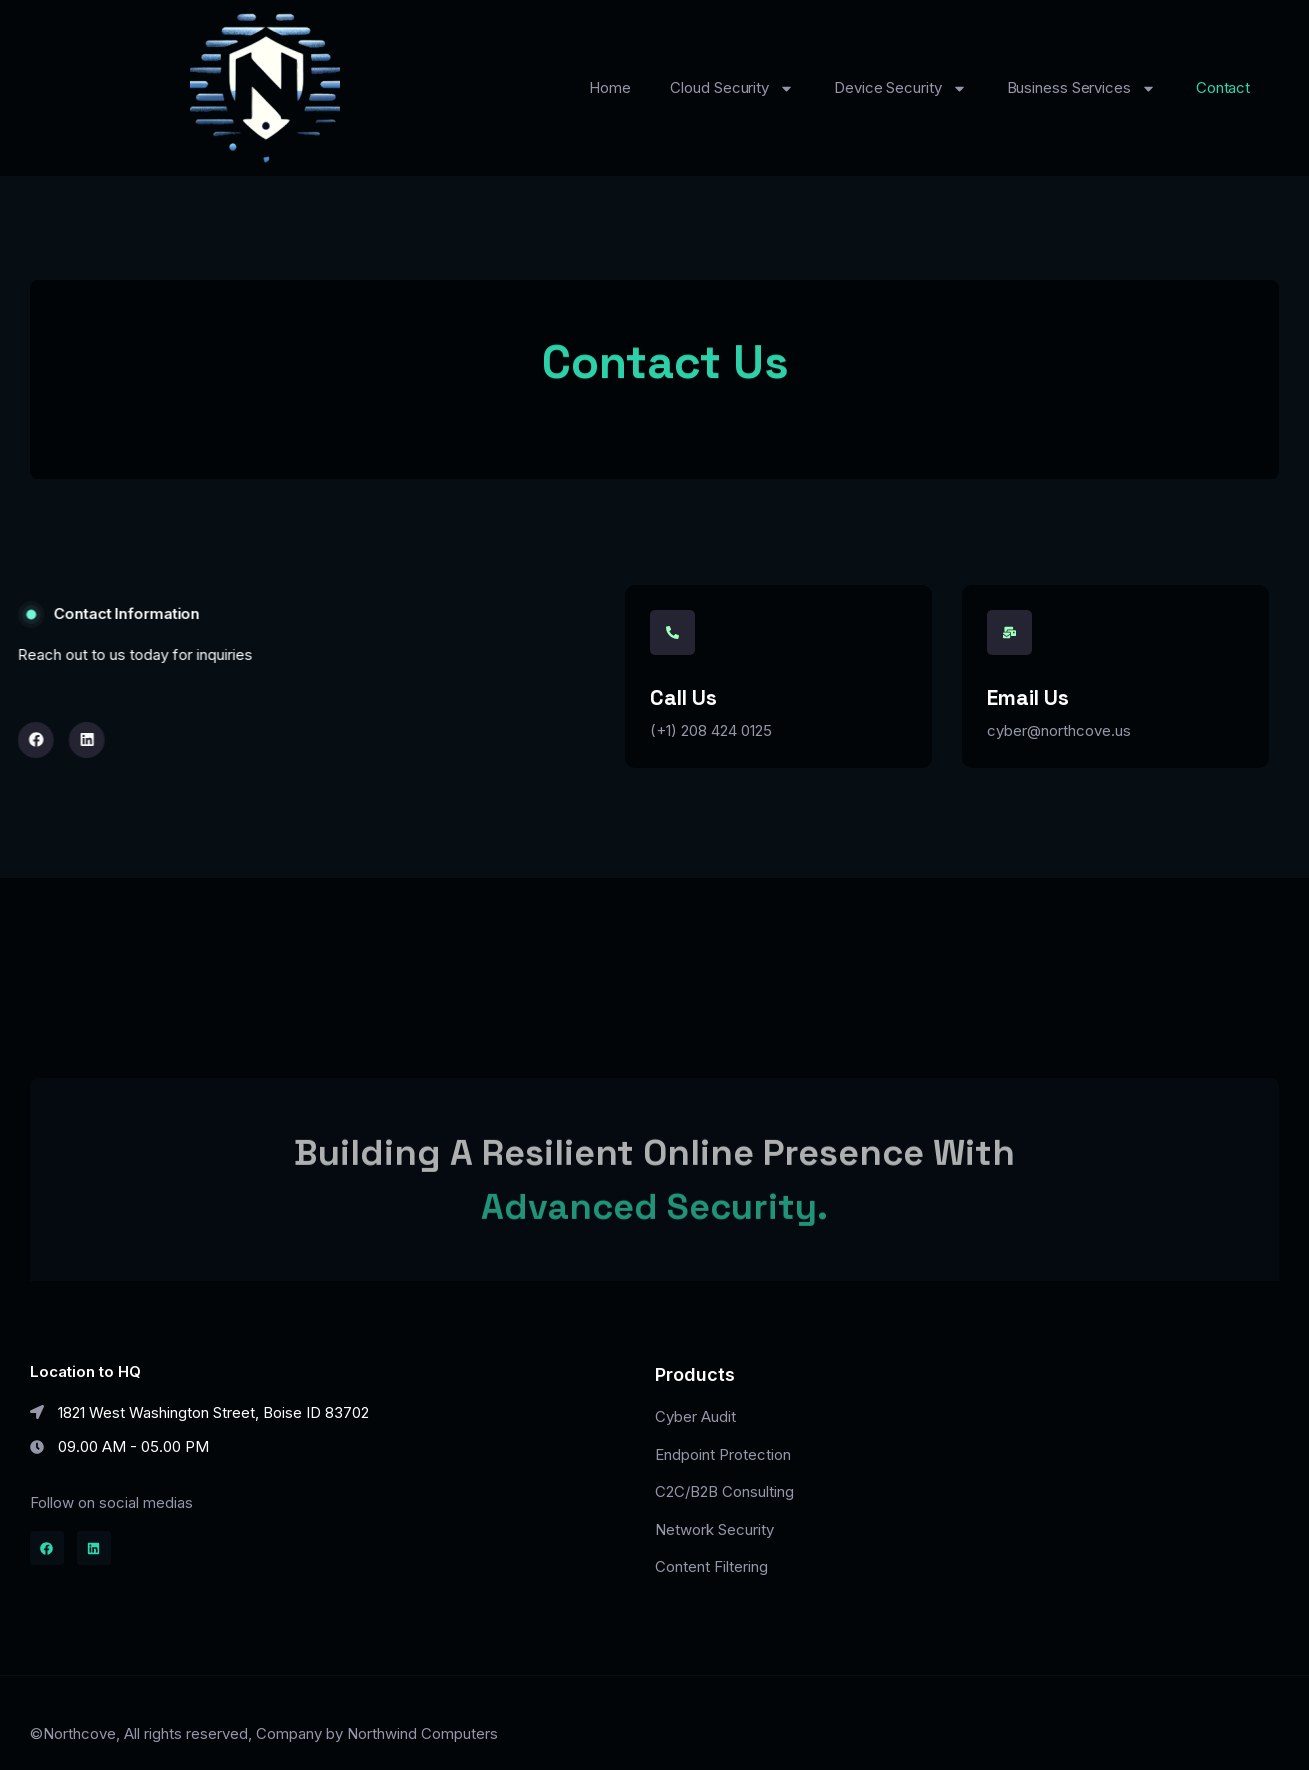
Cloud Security (732, 88)
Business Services (1081, 88)
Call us (683, 697)
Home (610, 87)
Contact (1223, 87)
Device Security (900, 88)
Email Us (1028, 697)
